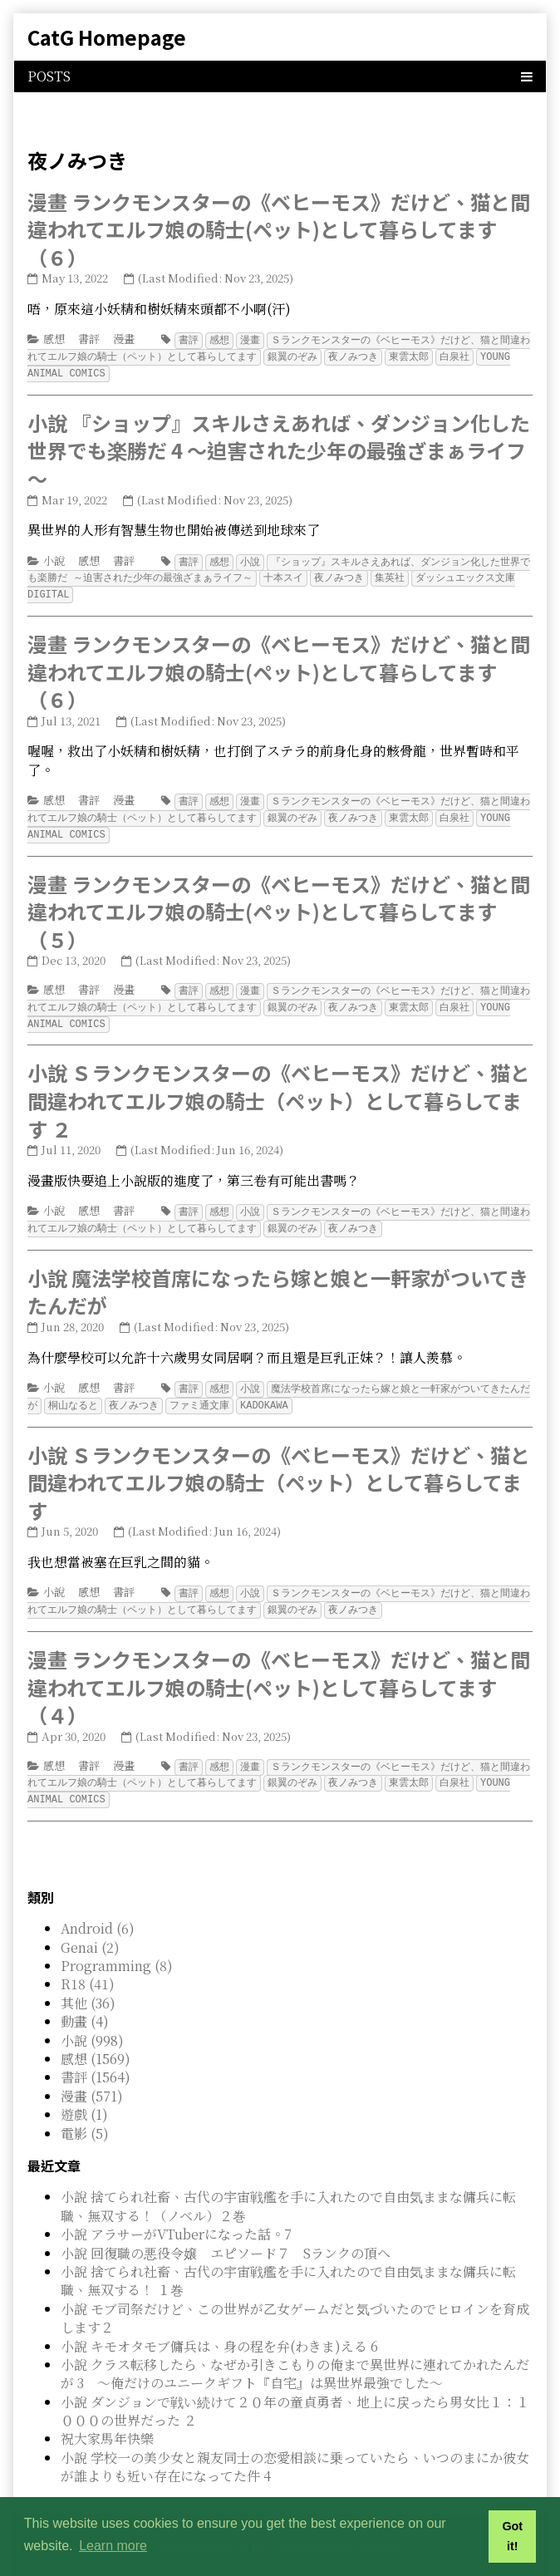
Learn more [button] (113, 2546)
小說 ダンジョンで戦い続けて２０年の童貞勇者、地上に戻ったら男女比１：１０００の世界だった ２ (295, 2393)
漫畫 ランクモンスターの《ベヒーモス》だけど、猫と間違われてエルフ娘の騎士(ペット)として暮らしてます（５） (278, 904)
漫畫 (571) (92, 2078)
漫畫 (124, 339)
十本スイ (283, 574)
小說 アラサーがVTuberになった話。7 (176, 2216)
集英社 (390, 574)
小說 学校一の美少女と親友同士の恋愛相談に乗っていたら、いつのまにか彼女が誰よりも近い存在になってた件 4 (295, 2449)
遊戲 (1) (84, 2097)
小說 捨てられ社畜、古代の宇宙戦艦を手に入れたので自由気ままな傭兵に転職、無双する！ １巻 (288, 2263)
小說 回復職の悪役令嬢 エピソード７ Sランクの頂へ (226, 2235)
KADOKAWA (264, 1392)
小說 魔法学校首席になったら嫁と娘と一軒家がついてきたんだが (277, 1280)
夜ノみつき (353, 355)
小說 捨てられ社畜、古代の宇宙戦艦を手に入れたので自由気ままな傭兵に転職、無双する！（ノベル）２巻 (288, 2188)
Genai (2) (90, 1929)
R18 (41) (88, 1966)
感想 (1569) (95, 2041)
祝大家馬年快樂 (107, 2421)
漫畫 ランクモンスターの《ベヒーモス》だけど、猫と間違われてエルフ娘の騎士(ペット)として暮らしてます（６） (278, 229)
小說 (54, 558)
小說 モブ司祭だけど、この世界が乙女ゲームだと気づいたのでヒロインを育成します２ (295, 2300)
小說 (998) (92, 2023)
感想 (54, 339)
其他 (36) (88, 1985)
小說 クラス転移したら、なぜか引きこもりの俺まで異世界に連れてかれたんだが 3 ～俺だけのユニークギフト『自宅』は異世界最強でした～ (295, 2356)
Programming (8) (117, 1948)
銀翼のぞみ (292, 355)
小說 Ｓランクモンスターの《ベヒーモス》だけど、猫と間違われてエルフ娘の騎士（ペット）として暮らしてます (278, 1469)
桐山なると (73, 1392)
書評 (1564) (95, 2059)
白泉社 (454, 355)
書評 (89, 339)
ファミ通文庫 (199, 1392)
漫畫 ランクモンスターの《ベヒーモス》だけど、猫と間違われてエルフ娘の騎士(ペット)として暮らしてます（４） (278, 1672)
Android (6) (98, 1910)
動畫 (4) (85, 2003)
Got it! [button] (512, 2536)
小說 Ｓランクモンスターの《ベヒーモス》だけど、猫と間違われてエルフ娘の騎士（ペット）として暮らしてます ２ (278, 1090)
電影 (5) (85, 2116)
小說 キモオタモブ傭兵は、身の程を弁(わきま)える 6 (219, 2328)
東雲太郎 (409, 355)
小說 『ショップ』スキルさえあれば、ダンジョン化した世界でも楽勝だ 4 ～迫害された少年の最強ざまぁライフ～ (278, 448)
